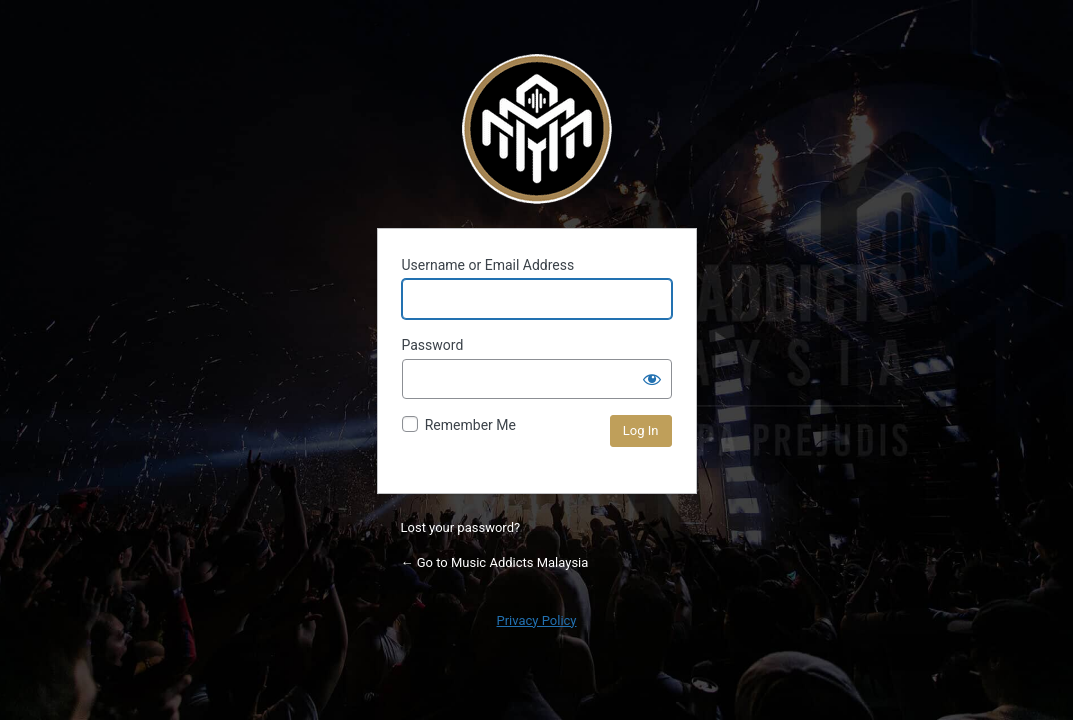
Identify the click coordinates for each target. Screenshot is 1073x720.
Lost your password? (461, 527)
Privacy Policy (536, 620)
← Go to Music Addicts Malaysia (495, 562)
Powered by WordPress (537, 129)
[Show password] (652, 379)
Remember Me (470, 425)
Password (433, 345)
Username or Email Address (488, 265)
